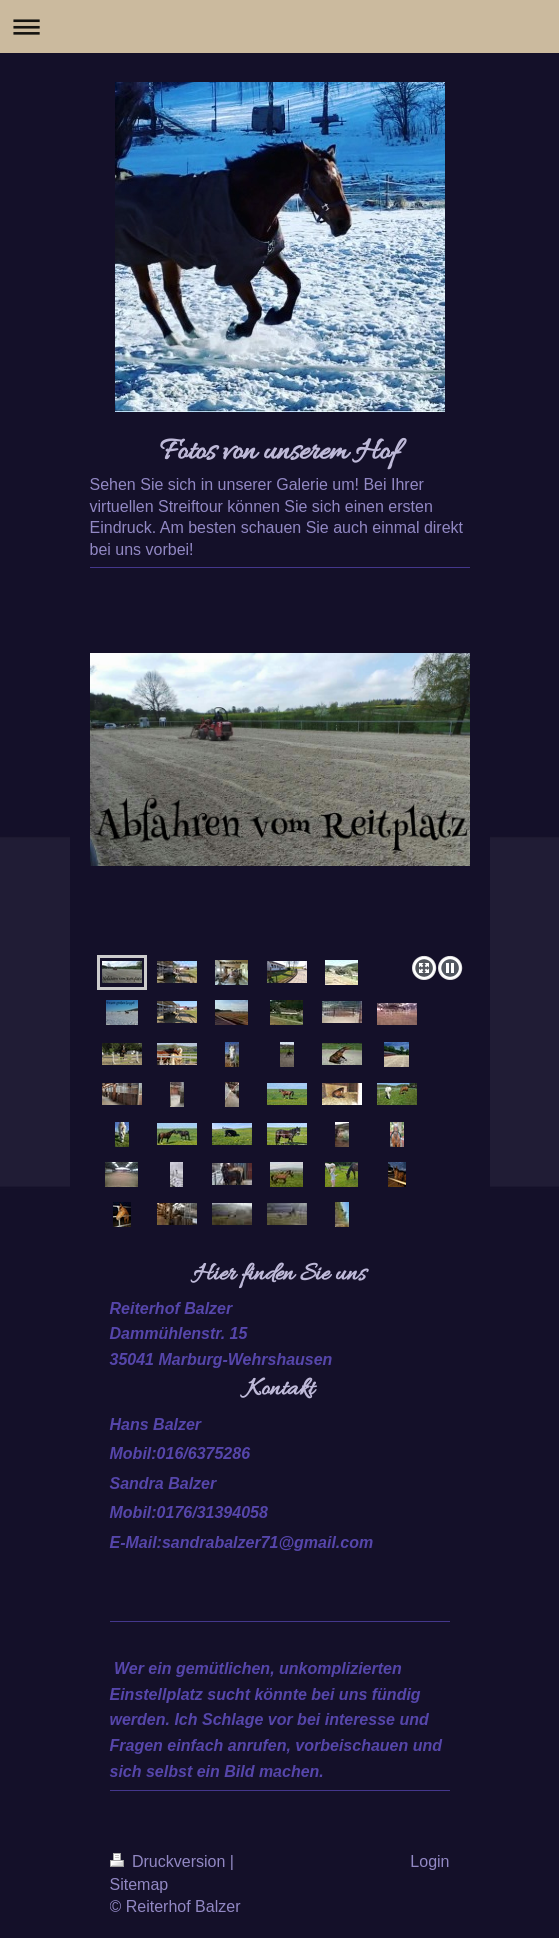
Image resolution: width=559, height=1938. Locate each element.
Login (429, 1861)
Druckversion (170, 1861)
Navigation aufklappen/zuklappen (279, 26)
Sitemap (139, 1884)
